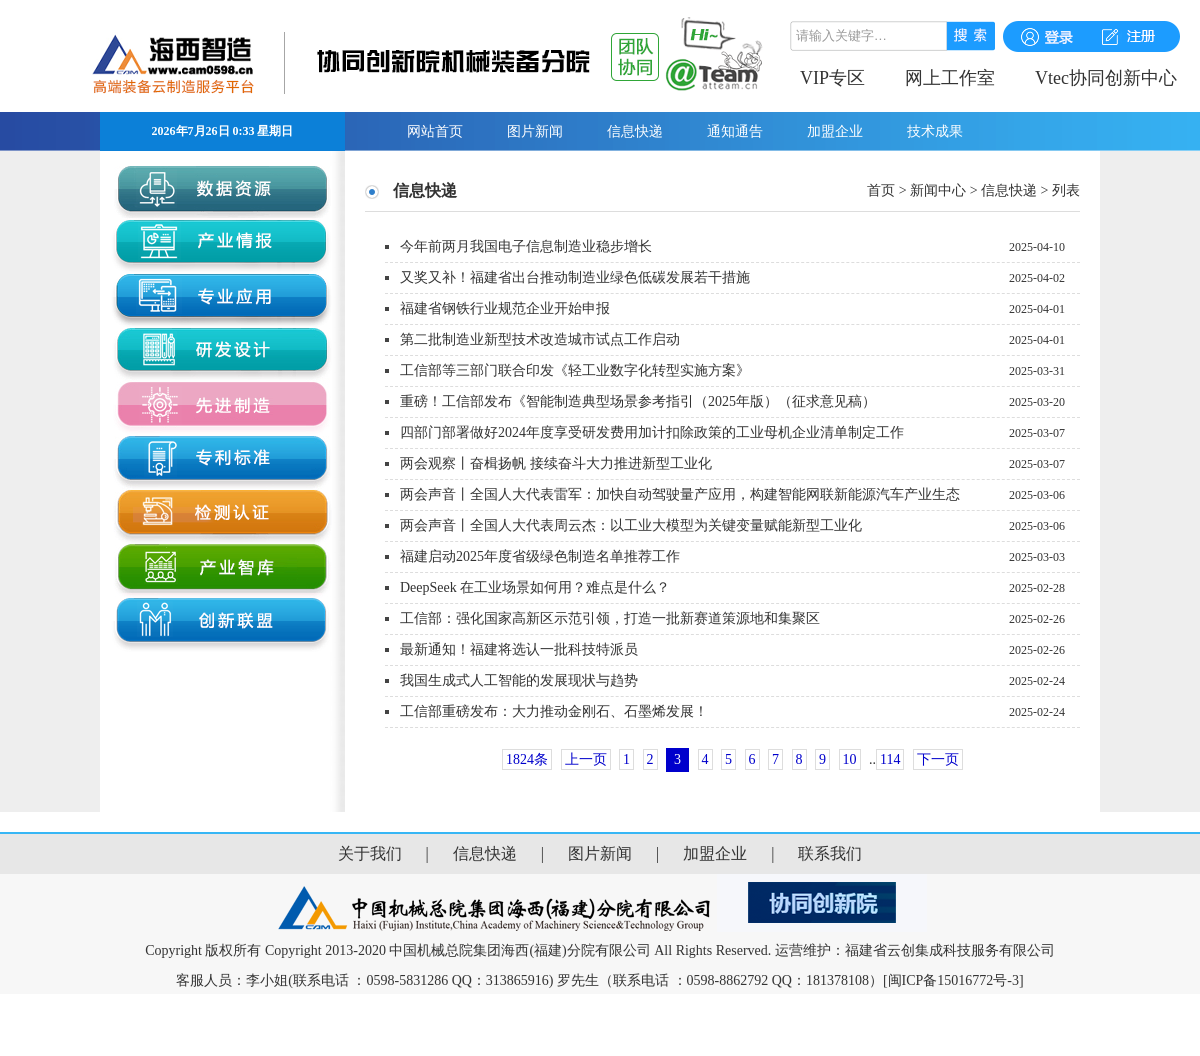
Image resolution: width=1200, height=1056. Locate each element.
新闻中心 (938, 190)
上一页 (586, 759)
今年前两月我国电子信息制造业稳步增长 (526, 246)
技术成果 (935, 131)
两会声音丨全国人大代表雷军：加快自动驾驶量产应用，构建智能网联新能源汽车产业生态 (680, 494)
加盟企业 (835, 131)
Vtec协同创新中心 (1106, 78)
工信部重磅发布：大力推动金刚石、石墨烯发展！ (554, 711)
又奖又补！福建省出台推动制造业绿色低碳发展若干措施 (575, 277)
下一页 (938, 759)
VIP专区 (832, 78)
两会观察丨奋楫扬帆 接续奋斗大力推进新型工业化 (556, 463)
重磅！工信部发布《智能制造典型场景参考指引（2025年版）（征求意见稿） (638, 401)
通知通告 (735, 131)
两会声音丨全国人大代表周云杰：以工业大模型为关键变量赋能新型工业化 (631, 525)
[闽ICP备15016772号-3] (953, 980)
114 (890, 759)
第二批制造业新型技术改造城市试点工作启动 (540, 339)
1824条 (527, 759)
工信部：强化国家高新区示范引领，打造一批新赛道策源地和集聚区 (610, 618)
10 (850, 759)
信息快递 (635, 131)
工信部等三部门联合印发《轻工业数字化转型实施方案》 (575, 370)
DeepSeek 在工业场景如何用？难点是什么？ (535, 587)
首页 (881, 190)
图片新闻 (535, 131)
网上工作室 (950, 78)
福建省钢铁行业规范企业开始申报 (505, 308)
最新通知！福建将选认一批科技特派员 (519, 649)
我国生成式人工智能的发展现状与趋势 (519, 680)
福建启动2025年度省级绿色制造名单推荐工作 (540, 556)
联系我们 (830, 853)
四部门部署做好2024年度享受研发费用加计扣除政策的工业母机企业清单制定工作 (652, 432)
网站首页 (435, 131)
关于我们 (370, 853)
